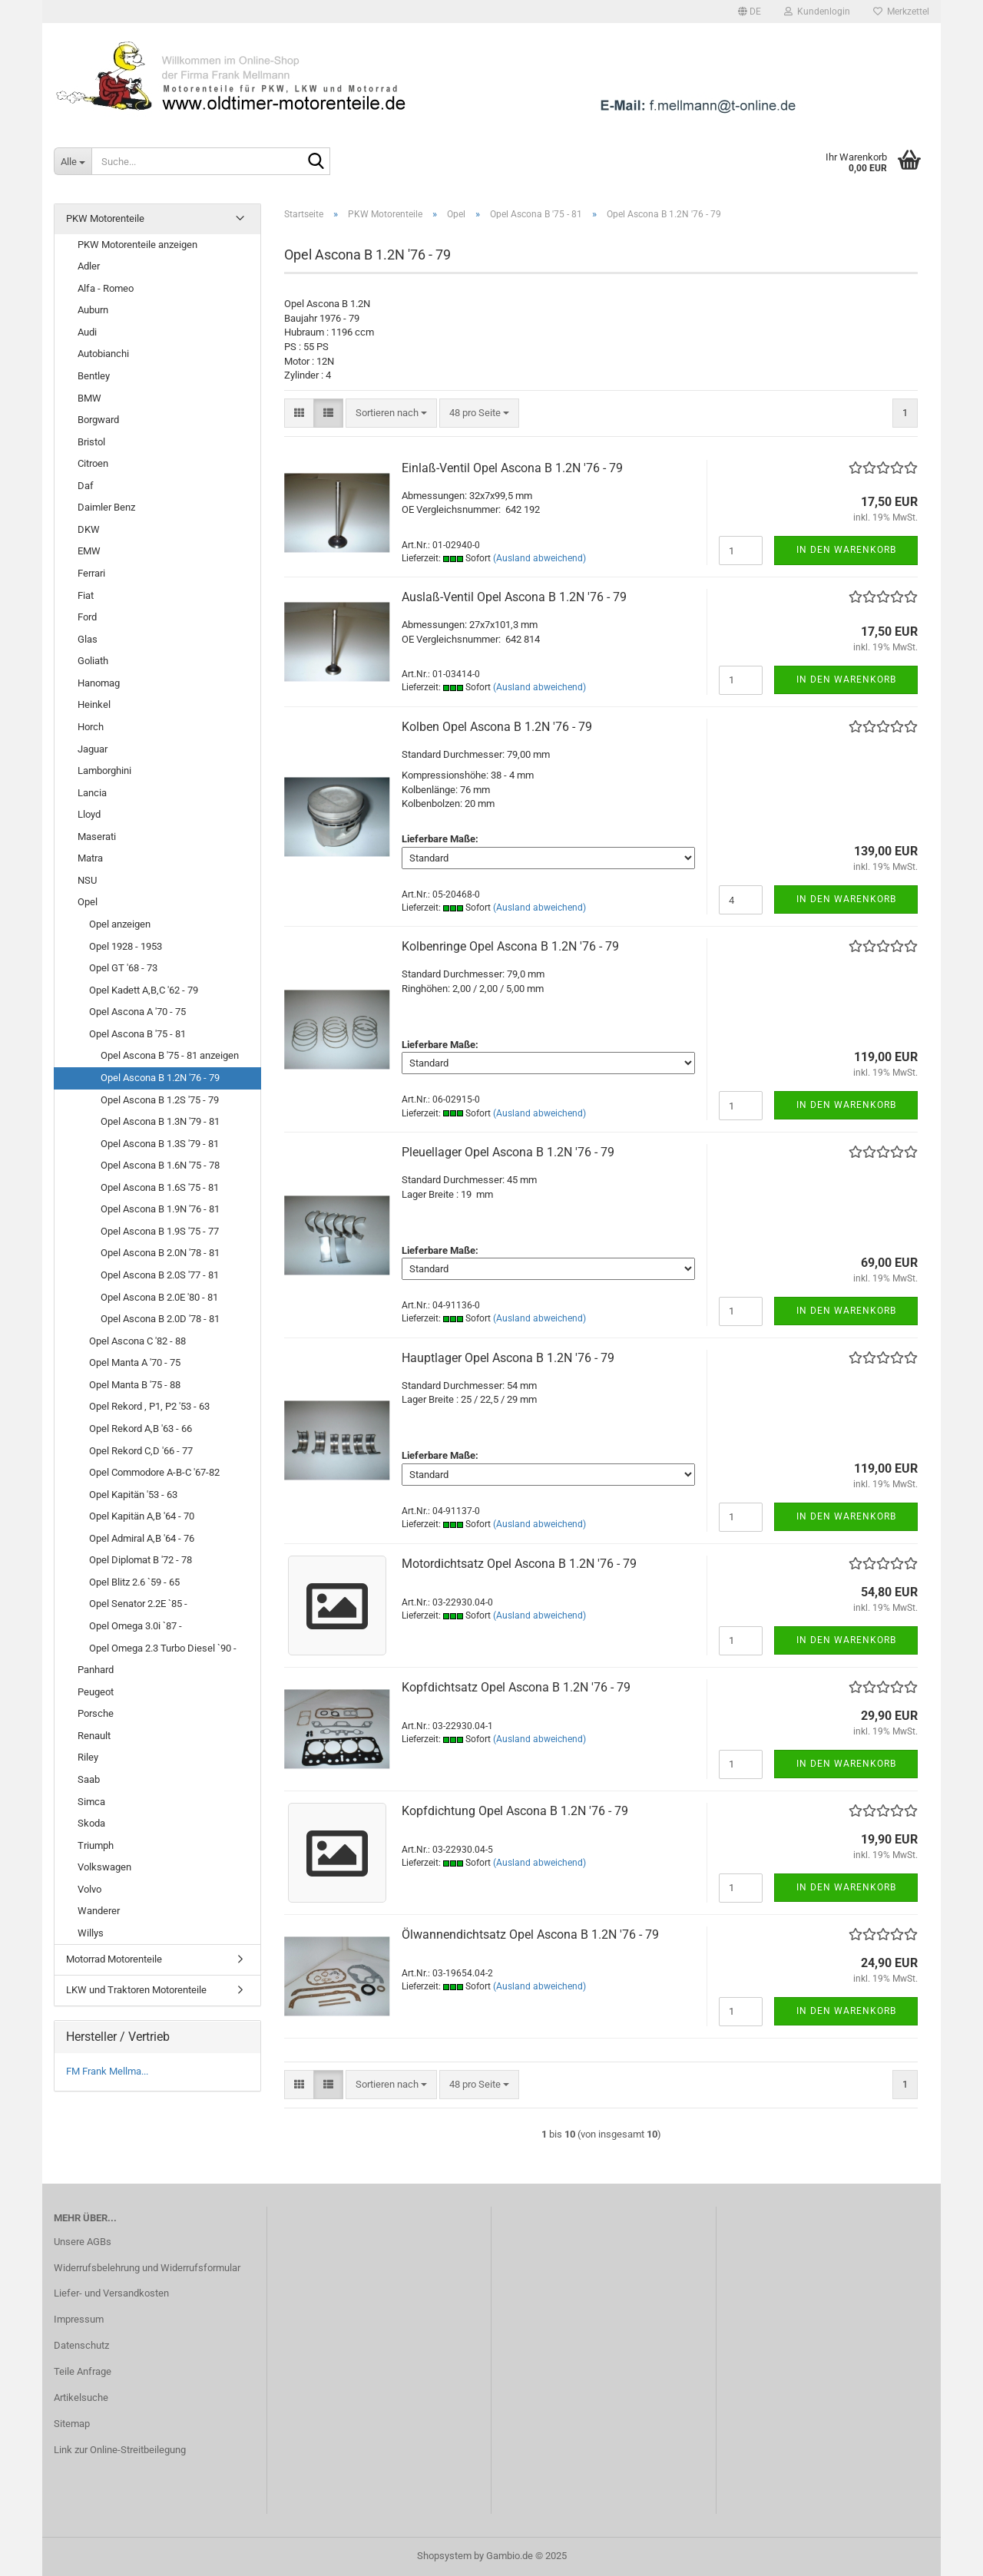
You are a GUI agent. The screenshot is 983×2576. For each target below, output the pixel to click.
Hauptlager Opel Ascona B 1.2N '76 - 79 (508, 1358)
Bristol (91, 442)
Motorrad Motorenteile (114, 1959)
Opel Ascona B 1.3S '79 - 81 (160, 1143)
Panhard (96, 1669)
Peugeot (96, 1692)
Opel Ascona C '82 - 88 (137, 1341)
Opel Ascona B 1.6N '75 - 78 (160, 1165)
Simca (91, 1801)
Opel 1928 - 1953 (125, 946)
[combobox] (391, 413)
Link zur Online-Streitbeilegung (120, 2449)
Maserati (97, 836)
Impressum (79, 2319)
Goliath (93, 660)
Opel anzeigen (120, 924)
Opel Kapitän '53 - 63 (133, 1494)
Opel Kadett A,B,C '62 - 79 (143, 990)
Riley (88, 1757)
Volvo (89, 1889)
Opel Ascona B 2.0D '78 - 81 (160, 1318)
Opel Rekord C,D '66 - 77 (141, 1451)
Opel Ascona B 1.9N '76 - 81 (160, 1209)
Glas (88, 639)
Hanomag (99, 683)
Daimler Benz (106, 507)
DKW (89, 529)
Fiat (86, 595)
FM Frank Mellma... (107, 2071)
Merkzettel (901, 11)
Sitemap (72, 2423)
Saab (89, 1779)
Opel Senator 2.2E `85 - (138, 1603)
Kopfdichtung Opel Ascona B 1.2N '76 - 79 (515, 1811)
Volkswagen (104, 1867)
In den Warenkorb (846, 549)
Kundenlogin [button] (817, 11)
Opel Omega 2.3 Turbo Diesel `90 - (163, 1648)
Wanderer (99, 1910)
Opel (88, 902)
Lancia (92, 793)
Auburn (93, 310)
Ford (87, 617)
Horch (91, 726)
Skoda (91, 1823)
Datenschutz (81, 2345)
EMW (89, 551)
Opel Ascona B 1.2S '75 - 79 (160, 1100)
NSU (87, 880)
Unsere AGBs (82, 2241)
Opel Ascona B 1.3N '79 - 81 (160, 1121)
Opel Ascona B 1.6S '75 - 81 (160, 1187)
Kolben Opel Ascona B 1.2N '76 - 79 (497, 726)
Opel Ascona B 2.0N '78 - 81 (160, 1252)
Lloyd (89, 814)
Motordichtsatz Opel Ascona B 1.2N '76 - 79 (519, 1563)
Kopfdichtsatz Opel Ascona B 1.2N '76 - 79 (516, 1687)
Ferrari (91, 573)
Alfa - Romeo (106, 288)
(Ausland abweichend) (539, 558)
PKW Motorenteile (105, 218)
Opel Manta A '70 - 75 (134, 1362)
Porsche (96, 1713)
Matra (90, 858)
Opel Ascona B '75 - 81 (137, 1034)
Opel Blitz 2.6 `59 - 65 (134, 1582)
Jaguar (93, 749)
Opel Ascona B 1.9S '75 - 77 (160, 1231)
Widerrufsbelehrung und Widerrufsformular (147, 2267)
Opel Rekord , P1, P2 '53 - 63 (149, 1406)
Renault (94, 1735)
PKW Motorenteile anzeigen (137, 244)
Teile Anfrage (82, 2371)
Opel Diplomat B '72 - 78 (140, 1560)
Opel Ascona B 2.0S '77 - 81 (160, 1275)
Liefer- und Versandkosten (111, 2293)
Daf (86, 485)
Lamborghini (104, 770)
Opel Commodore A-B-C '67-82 (154, 1472)
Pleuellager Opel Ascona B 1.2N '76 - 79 (508, 1152)
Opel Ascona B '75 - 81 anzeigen (170, 1055)
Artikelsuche (81, 2397)
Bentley (94, 376)
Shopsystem (444, 2555)
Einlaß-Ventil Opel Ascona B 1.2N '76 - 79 (512, 468)
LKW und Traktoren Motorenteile (136, 1990)
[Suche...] (72, 161)
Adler (89, 266)
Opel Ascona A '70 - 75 (137, 1011)
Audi (87, 332)
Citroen (93, 463)
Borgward (98, 419)
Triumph (96, 1845)
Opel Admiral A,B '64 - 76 (141, 1538)
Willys (91, 1933)
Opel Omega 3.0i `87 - (135, 1626)
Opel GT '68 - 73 (123, 968)
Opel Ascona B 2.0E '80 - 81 (159, 1297)
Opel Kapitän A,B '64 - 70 (141, 1516)
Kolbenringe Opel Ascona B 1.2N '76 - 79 (510, 946)
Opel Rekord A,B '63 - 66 (140, 1428)
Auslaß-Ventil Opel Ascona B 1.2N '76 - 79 (514, 597)
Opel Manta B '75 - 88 (134, 1385)
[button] (749, 11)
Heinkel (94, 704)
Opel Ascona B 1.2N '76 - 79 (160, 1077)
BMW (89, 398)
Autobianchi (103, 353)
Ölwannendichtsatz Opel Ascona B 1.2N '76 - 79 (530, 1934)
